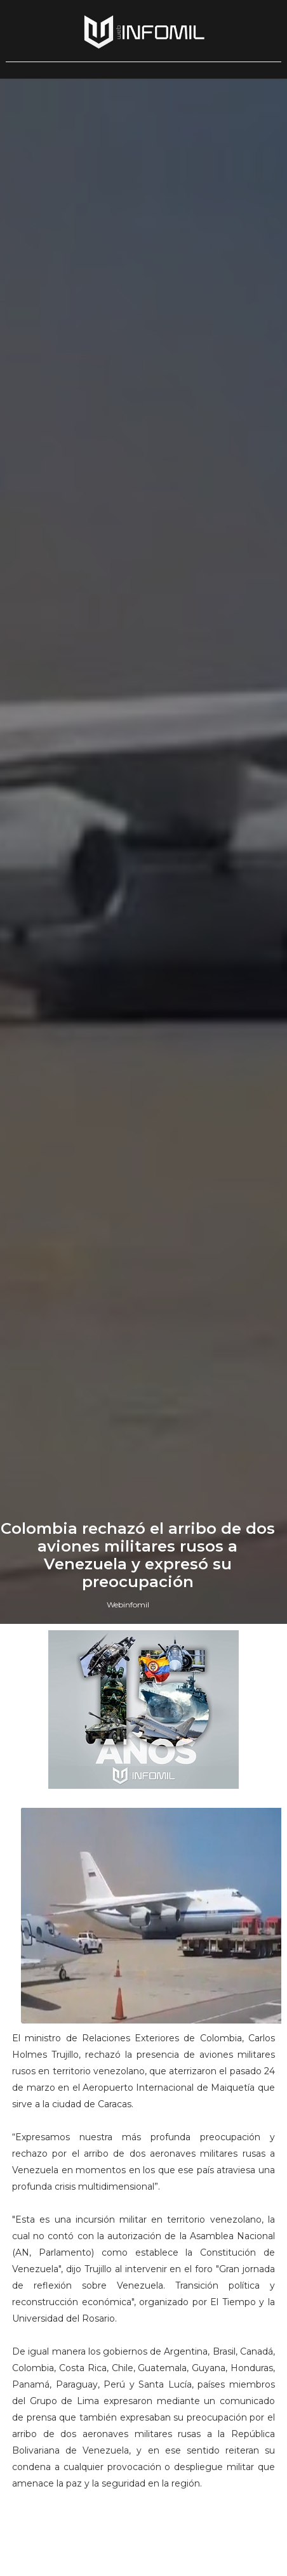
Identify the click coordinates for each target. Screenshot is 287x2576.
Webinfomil (128, 1604)
